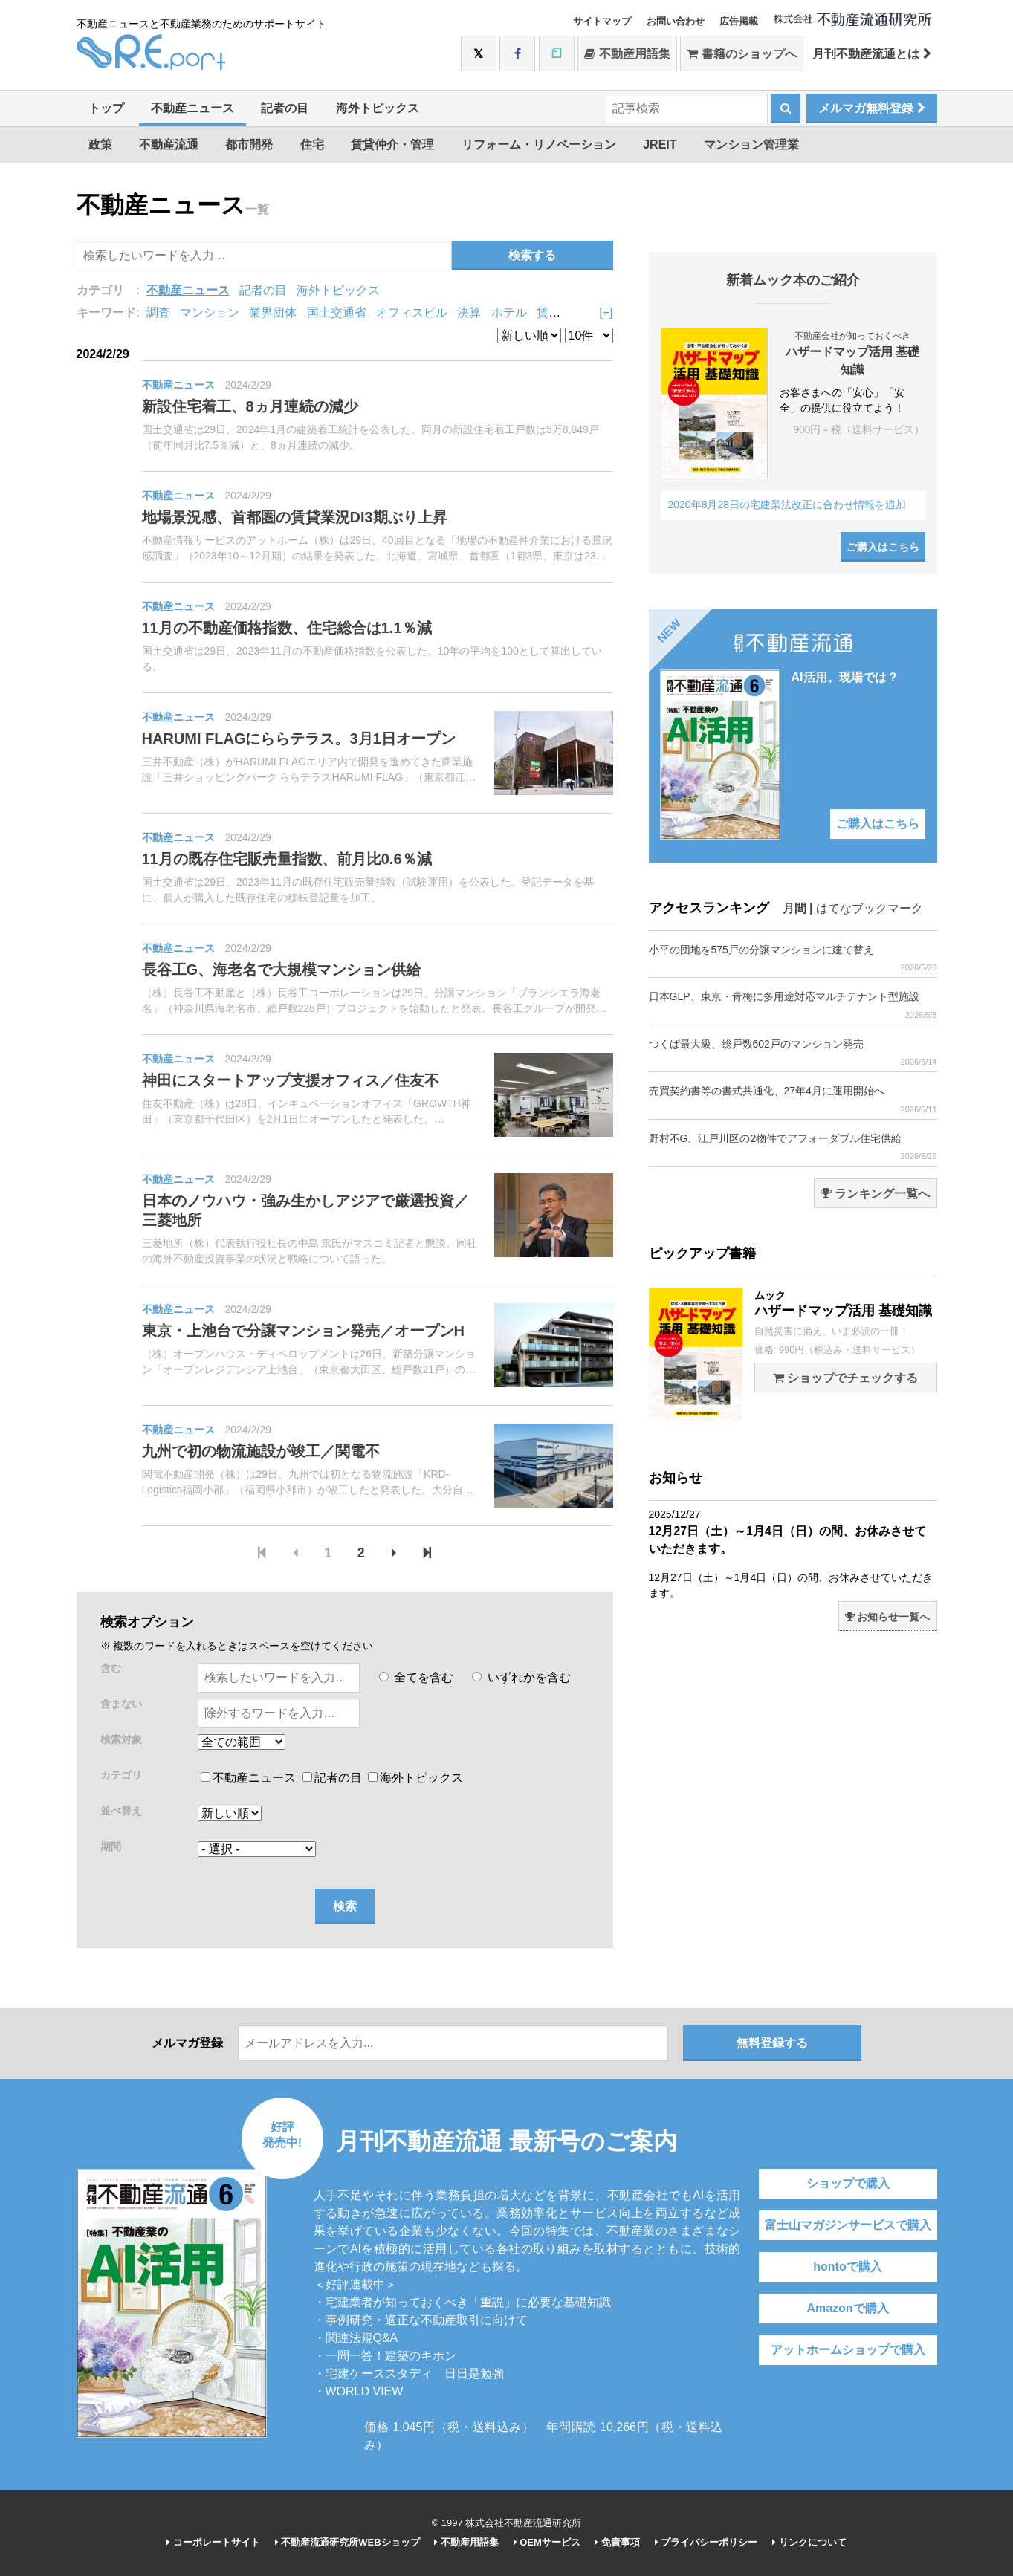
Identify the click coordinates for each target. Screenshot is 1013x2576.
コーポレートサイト (213, 2542)
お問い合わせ (676, 21)
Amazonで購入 (847, 2308)
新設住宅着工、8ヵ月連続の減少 (250, 406)
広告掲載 (738, 21)
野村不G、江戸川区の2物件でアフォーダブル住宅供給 (793, 1146)
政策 (100, 144)
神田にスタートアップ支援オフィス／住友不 (290, 1080)
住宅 (312, 144)
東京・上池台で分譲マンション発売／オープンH (303, 1331)
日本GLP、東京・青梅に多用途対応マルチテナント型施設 (793, 1004)
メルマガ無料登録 (871, 108)
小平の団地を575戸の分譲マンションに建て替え (793, 958)
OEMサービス (547, 2542)
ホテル (509, 312)
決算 (469, 312)
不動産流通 (168, 144)
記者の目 (284, 108)
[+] (605, 312)
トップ (106, 108)
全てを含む (416, 1677)
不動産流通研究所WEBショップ (347, 2542)
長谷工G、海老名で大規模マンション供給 (281, 969)
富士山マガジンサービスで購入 (848, 2225)
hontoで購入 (847, 2266)
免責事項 (617, 2542)
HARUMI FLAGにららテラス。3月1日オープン (299, 738)
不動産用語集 (627, 54)
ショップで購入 (848, 2183)
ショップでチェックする (845, 1378)
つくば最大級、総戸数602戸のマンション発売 (793, 1052)
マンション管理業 (751, 144)
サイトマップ (602, 21)
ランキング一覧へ (875, 1193)
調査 (158, 312)
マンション (209, 312)
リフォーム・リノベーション (539, 144)
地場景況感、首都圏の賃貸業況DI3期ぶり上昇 (294, 517)
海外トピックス (377, 108)
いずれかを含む (521, 1677)
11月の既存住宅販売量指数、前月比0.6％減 (287, 859)
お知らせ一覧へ (888, 1617)
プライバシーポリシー (706, 2542)
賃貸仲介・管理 (392, 144)
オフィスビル (411, 312)
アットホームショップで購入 (848, 2349)
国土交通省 (336, 312)
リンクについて (809, 2542)
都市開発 (249, 144)
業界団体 (273, 312)
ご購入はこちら (883, 547)
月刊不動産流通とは (871, 54)
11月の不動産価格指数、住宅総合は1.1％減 (287, 628)
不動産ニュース (192, 108)
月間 (794, 908)
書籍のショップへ (741, 54)
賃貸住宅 (560, 312)
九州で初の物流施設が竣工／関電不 (261, 1451)
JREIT (659, 144)
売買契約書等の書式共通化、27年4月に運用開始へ (793, 1099)
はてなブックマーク (869, 908)
